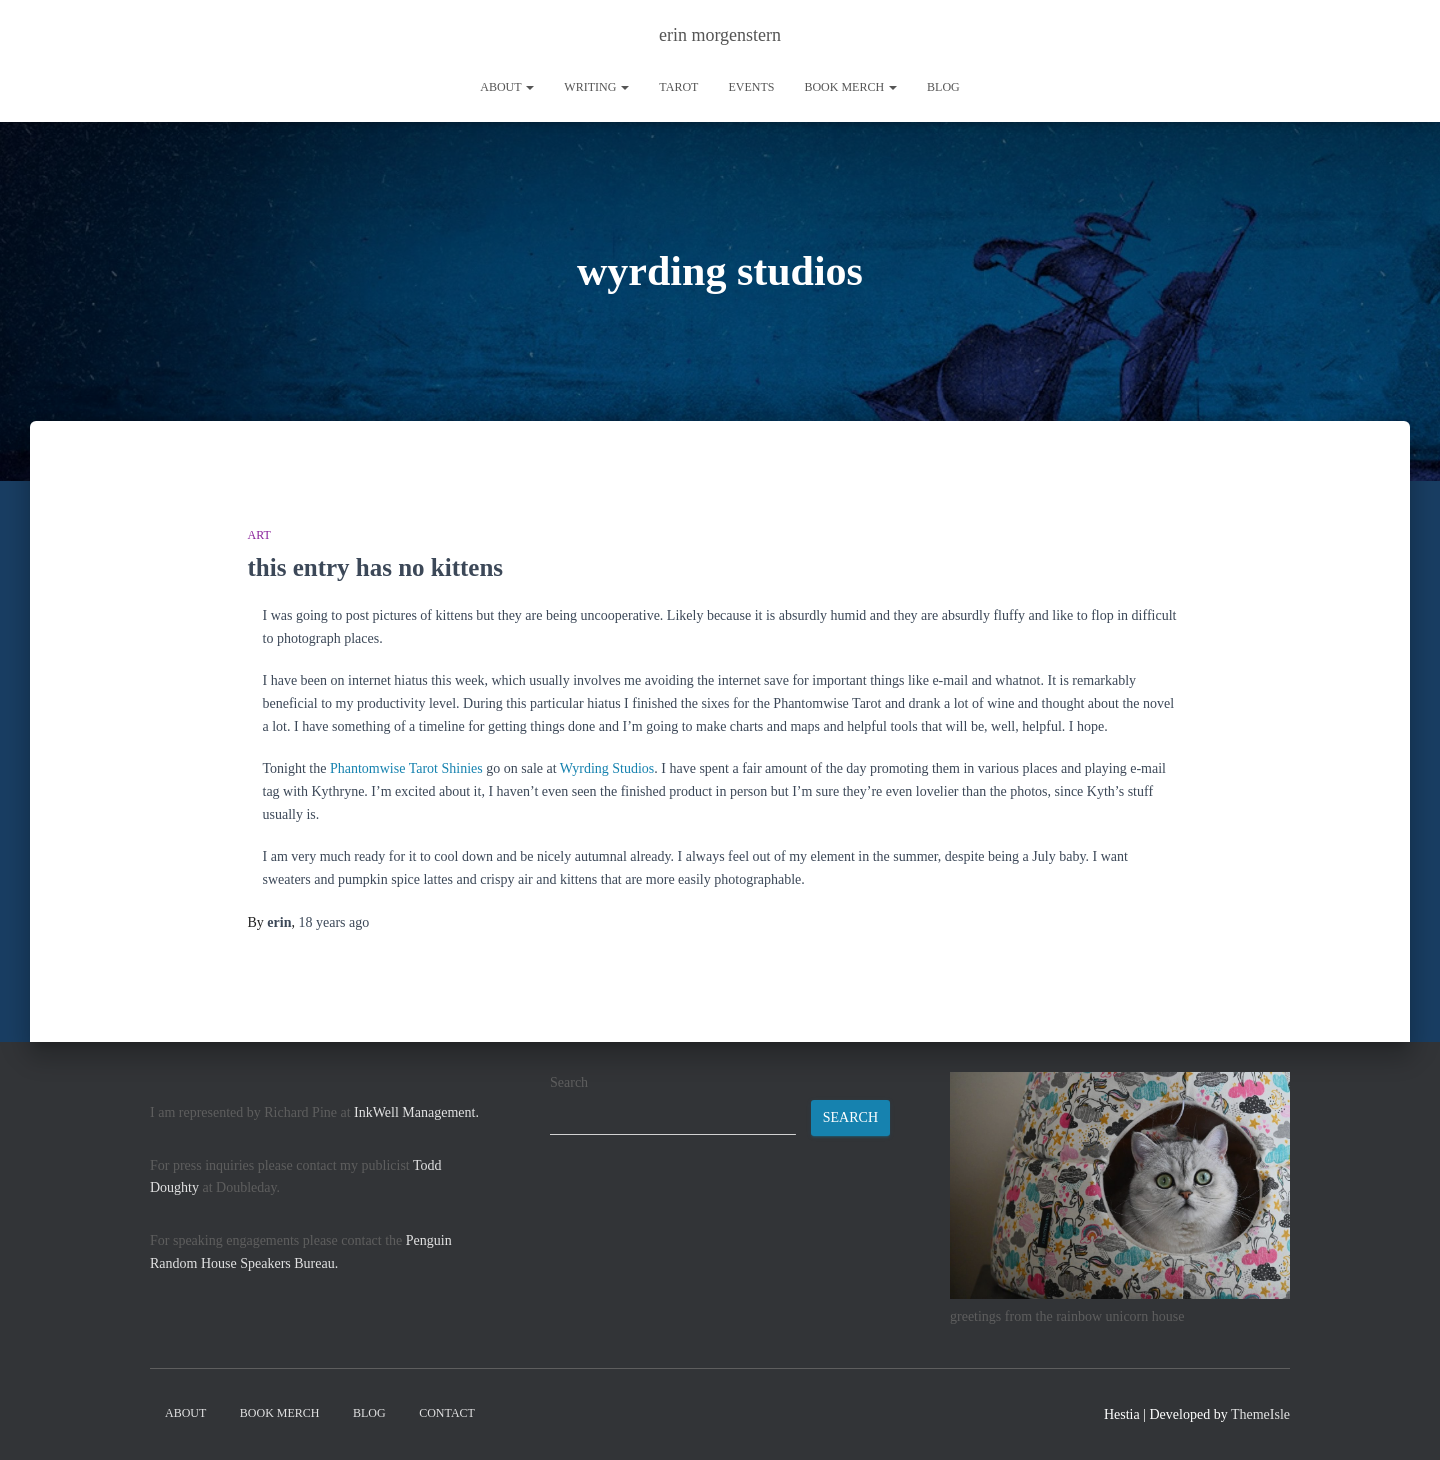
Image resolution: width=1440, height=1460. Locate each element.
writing (596, 87)
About (507, 87)
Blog (943, 87)
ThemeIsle (1260, 1414)
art (259, 535)
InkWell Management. (416, 1112)
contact (447, 1413)
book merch (850, 87)
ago (333, 922)
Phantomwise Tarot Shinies (406, 768)
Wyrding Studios (607, 768)
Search (569, 1082)
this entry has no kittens (376, 567)
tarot (678, 87)
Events (751, 87)
